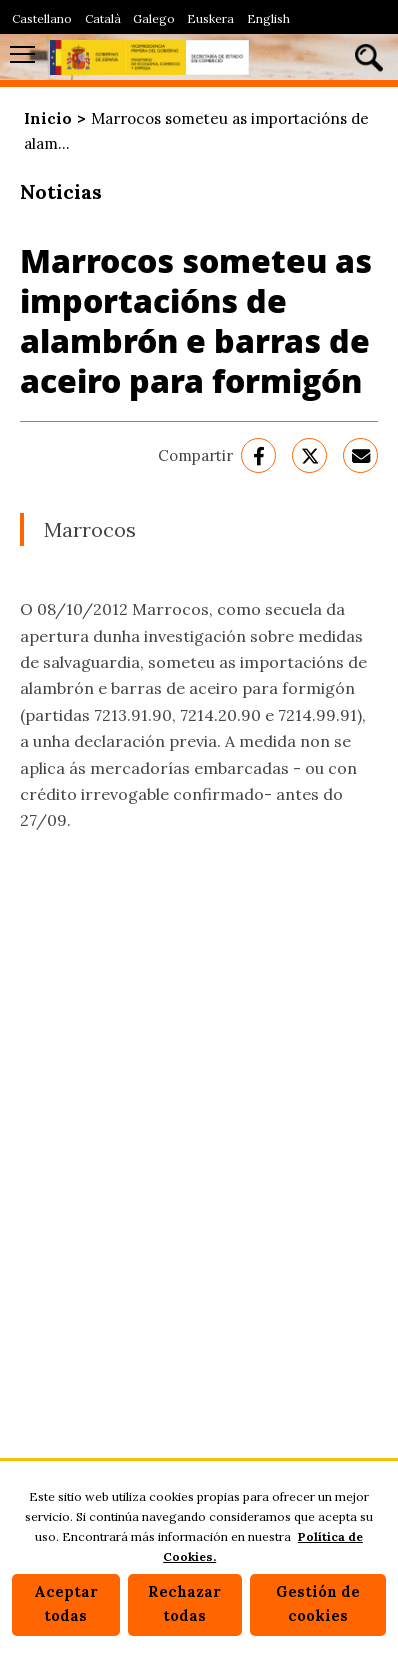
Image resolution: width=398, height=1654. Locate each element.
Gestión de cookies (318, 1604)
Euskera (210, 18)
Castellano (42, 18)
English (268, 18)
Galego (154, 18)
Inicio (48, 118)
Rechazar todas (184, 1604)
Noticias (61, 191)
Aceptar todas (66, 1604)
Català (103, 18)
